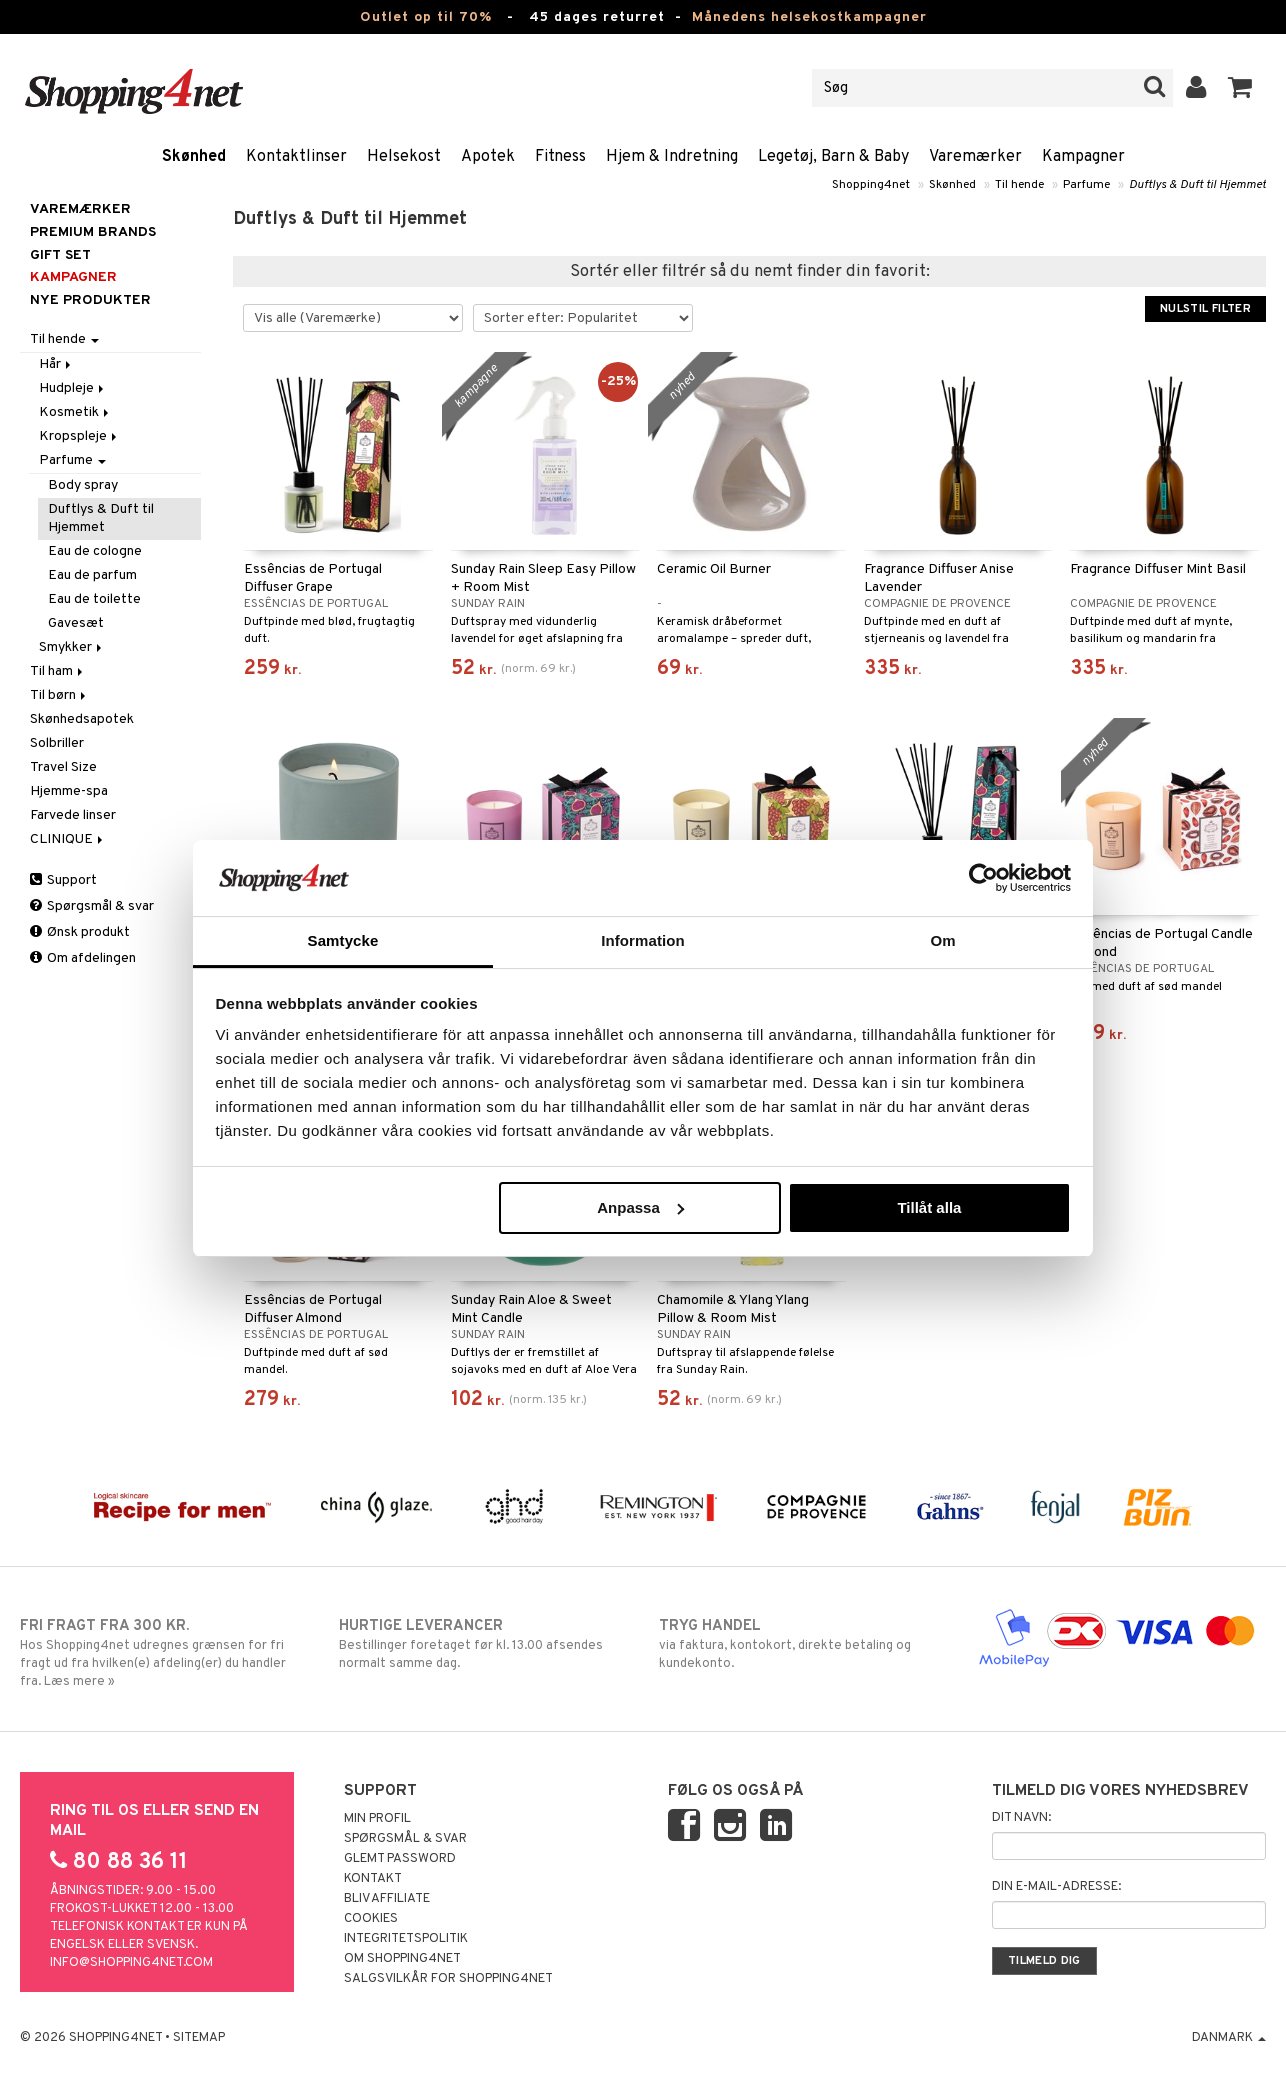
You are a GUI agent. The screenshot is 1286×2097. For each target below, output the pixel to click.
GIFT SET (60, 255)
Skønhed (194, 157)
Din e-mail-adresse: (1056, 1887)
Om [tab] (942, 940)
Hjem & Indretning (672, 157)
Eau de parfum (92, 575)
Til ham (58, 671)
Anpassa (640, 1207)
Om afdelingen (83, 958)
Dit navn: (1021, 1818)
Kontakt (373, 1879)
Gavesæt (76, 623)
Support (63, 880)
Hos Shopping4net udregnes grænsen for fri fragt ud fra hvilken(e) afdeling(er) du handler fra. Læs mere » (164, 1653)
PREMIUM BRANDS (93, 232)
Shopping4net (871, 185)
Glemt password (400, 1859)
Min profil (377, 1819)
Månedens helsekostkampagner (809, 17)
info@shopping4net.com (131, 1963)
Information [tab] (643, 940)
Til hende (1019, 185)
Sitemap (199, 2038)
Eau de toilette (94, 599)
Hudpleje (73, 388)
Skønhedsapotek (82, 719)
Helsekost (404, 157)
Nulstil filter (1205, 309)
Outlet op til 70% (426, 17)
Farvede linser (73, 815)
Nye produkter (90, 300)
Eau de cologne (95, 551)
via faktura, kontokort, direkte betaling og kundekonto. (803, 1644)
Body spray (83, 485)
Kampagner (1083, 157)
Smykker (72, 647)
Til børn (59, 695)
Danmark (1229, 2038)
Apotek (488, 157)
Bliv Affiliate (387, 1899)
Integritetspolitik (406, 1939)
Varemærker (975, 157)
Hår (56, 364)
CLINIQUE (68, 839)
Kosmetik (75, 412)
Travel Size (63, 767)
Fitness (560, 157)
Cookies (371, 1919)
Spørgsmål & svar (92, 906)
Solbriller (57, 743)
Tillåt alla (929, 1207)
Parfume (1086, 185)
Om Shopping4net (402, 1959)
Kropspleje (79, 436)
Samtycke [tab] (343, 940)
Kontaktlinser (296, 157)
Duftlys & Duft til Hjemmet (1197, 185)
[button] (1240, 88)
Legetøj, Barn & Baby (833, 157)
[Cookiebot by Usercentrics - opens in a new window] (983, 878)
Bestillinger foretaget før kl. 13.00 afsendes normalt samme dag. (483, 1644)
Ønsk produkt (80, 932)
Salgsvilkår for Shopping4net (448, 1979)
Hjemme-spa (69, 791)
